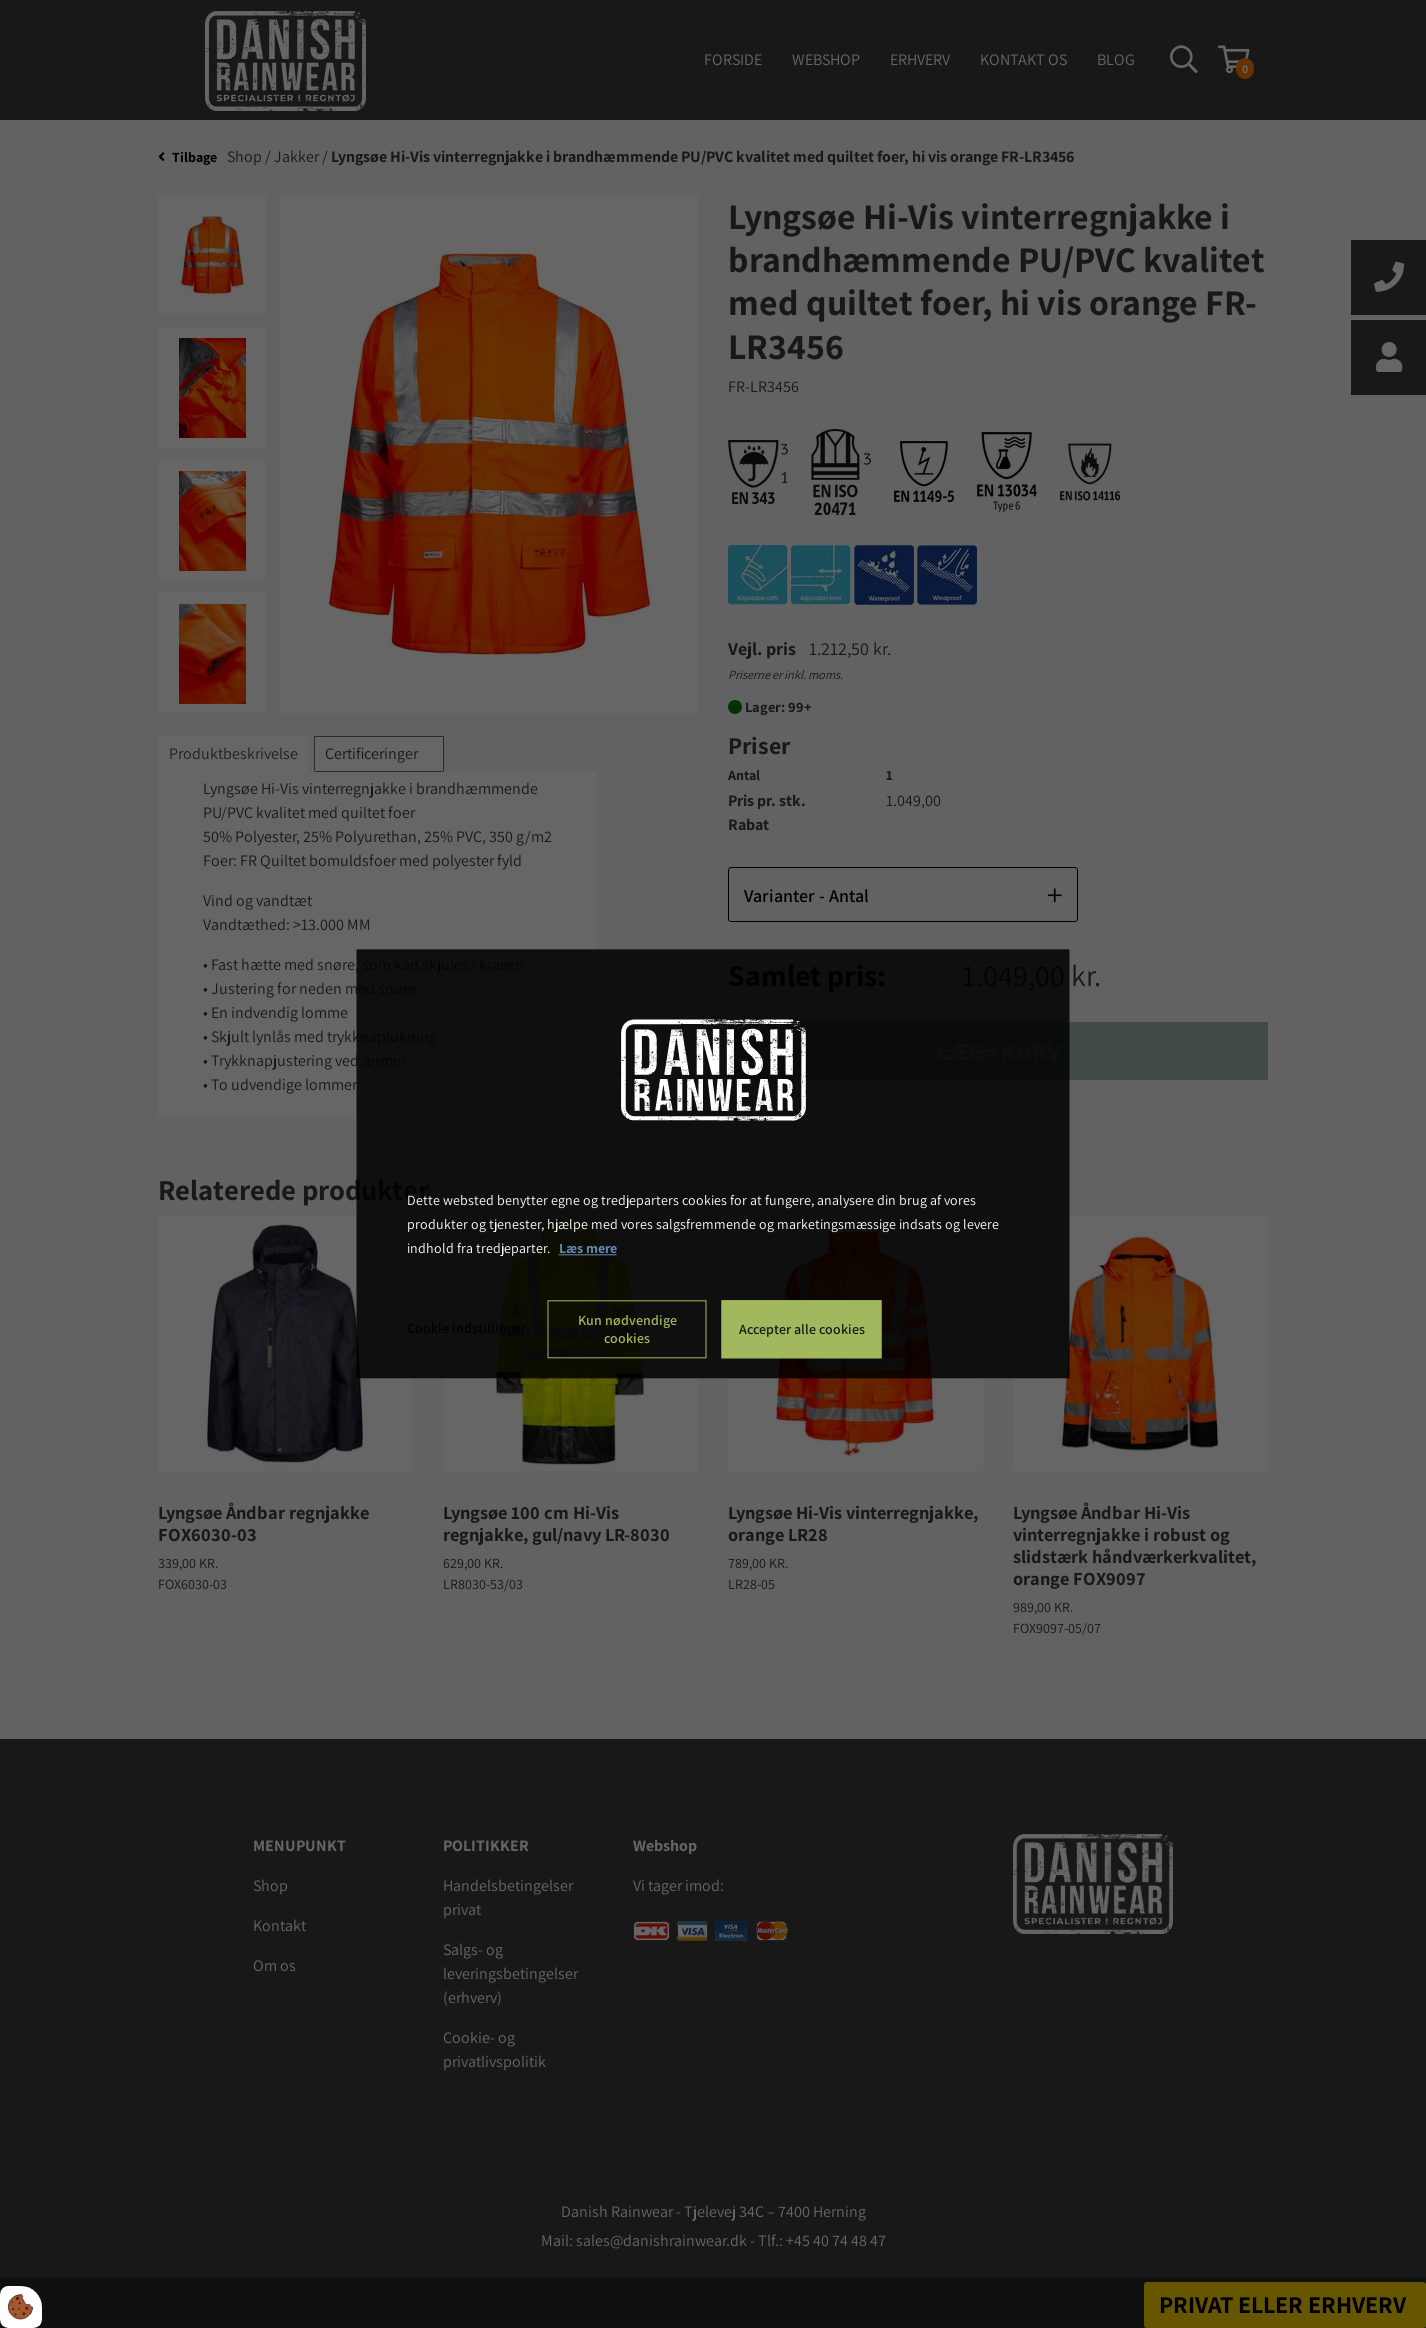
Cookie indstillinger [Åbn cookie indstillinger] (466, 1329)
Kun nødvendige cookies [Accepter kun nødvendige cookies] (627, 1330)
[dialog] (713, 1163)
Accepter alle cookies (802, 1330)
